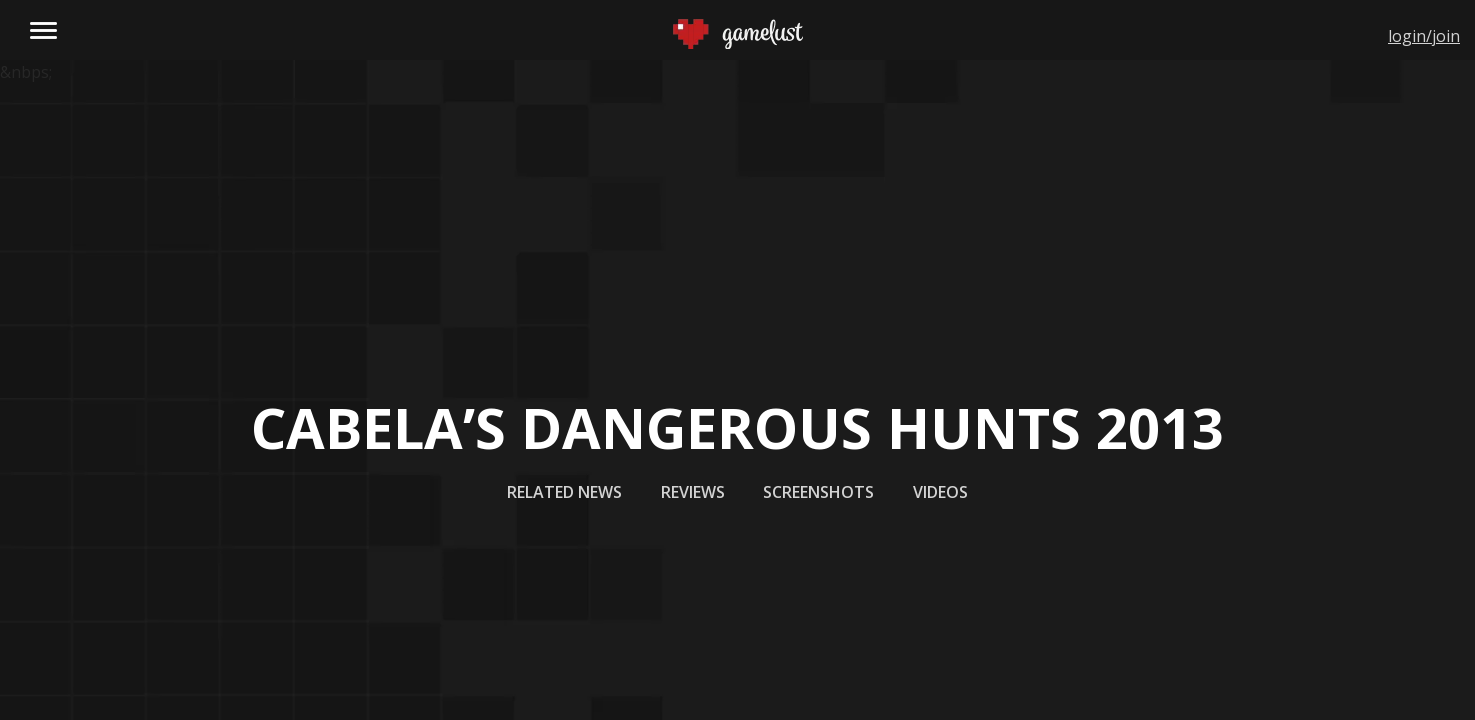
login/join (1424, 36)
